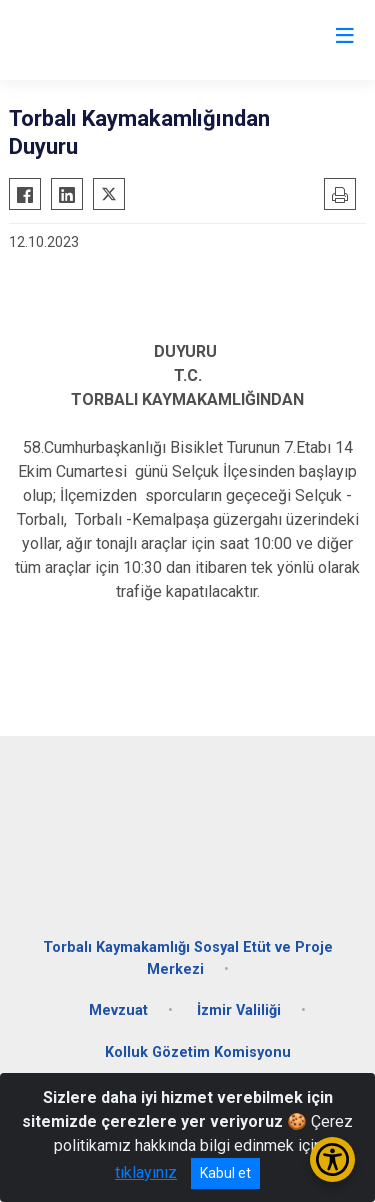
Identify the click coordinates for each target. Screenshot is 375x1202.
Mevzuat (118, 1010)
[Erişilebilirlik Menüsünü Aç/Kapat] (332, 1159)
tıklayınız (146, 1172)
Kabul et (225, 1173)
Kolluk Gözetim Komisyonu (198, 1052)
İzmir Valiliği (239, 1010)
